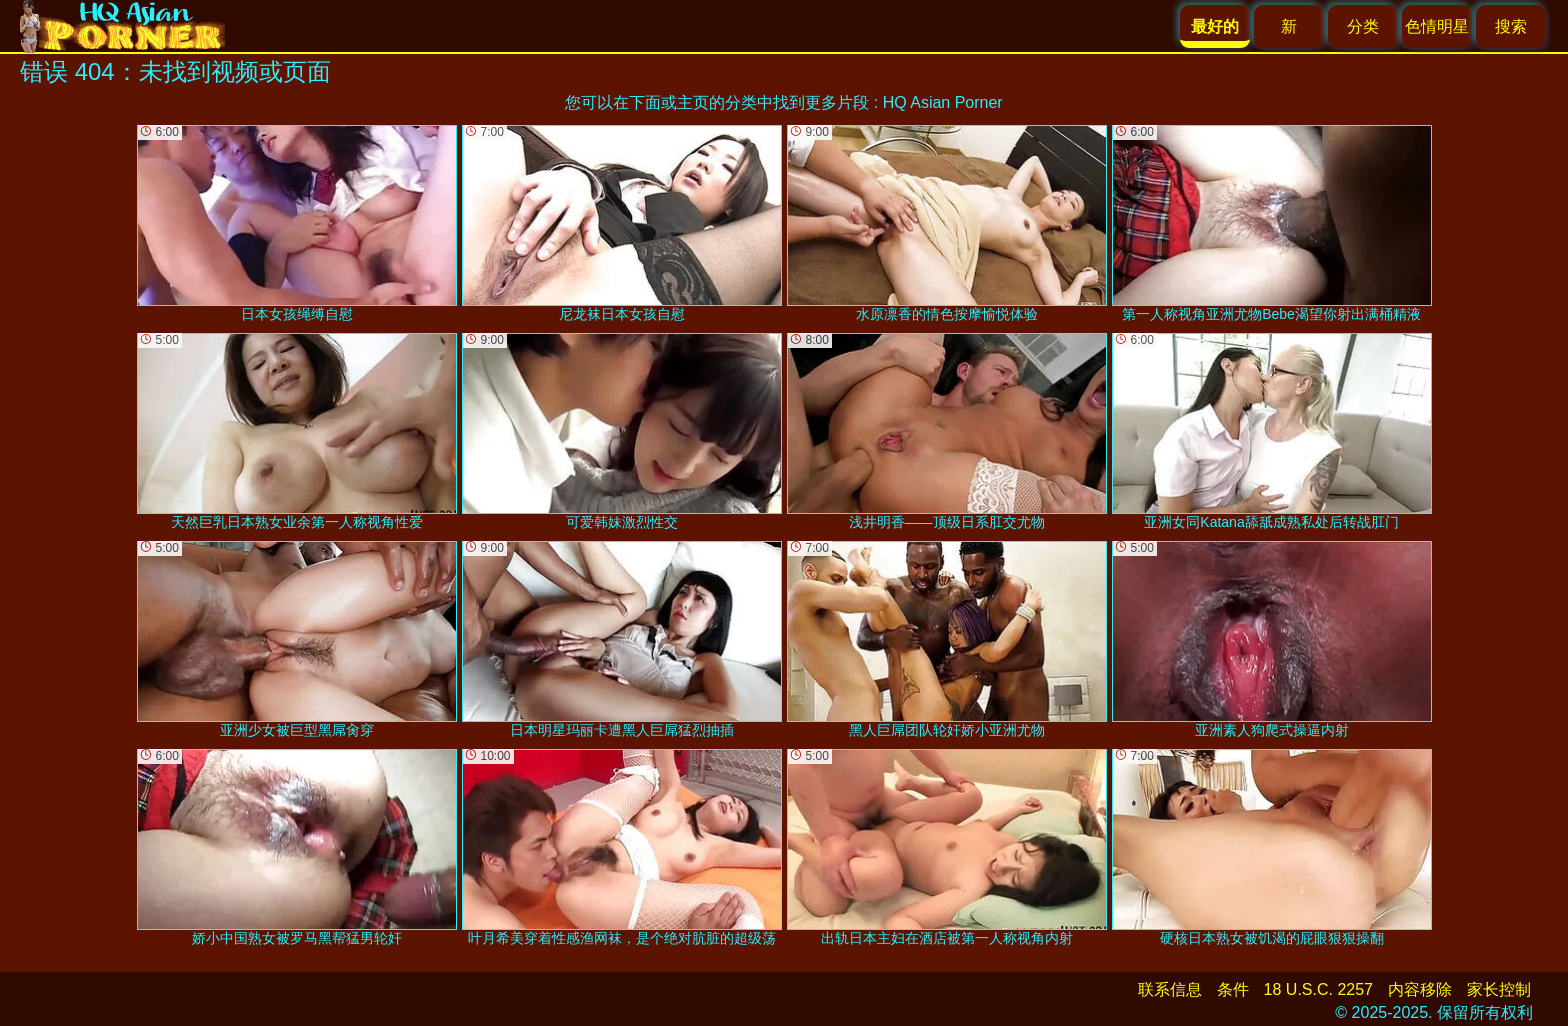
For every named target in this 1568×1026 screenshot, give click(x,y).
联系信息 (1170, 989)
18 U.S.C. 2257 (1318, 989)
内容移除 (1420, 989)
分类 (1363, 26)
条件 (1233, 989)
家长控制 (1499, 989)
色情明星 (1437, 26)
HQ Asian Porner (943, 102)
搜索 (1511, 26)
